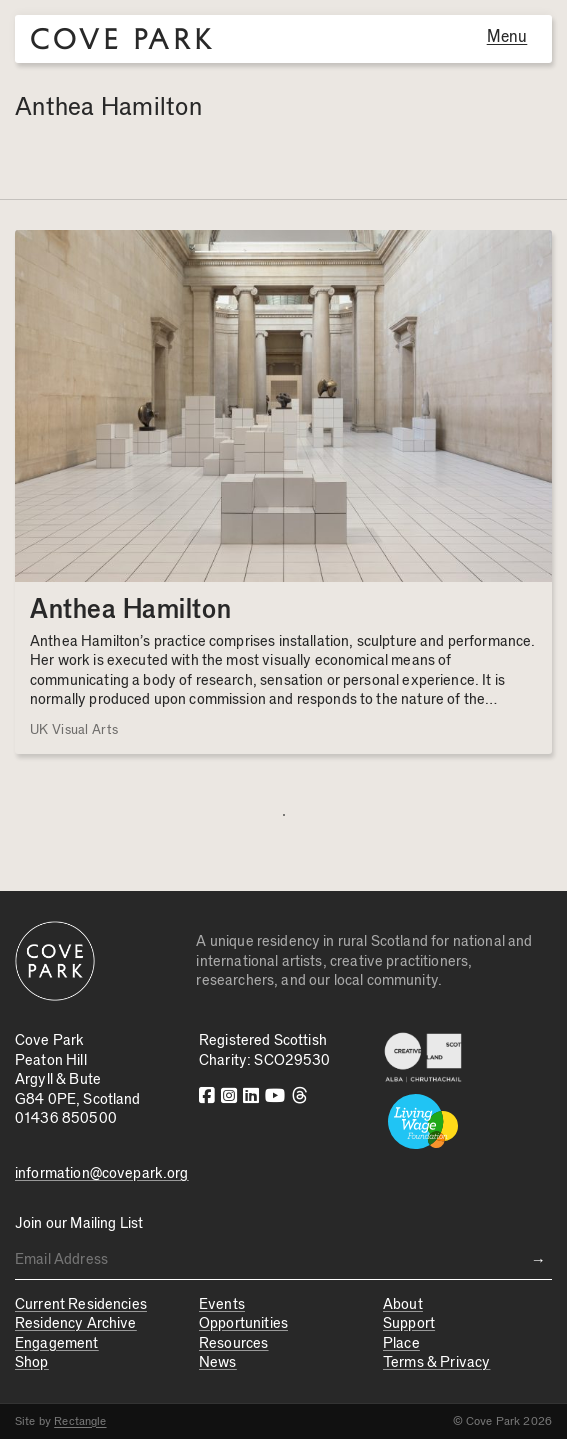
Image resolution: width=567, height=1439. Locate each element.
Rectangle (80, 1421)
